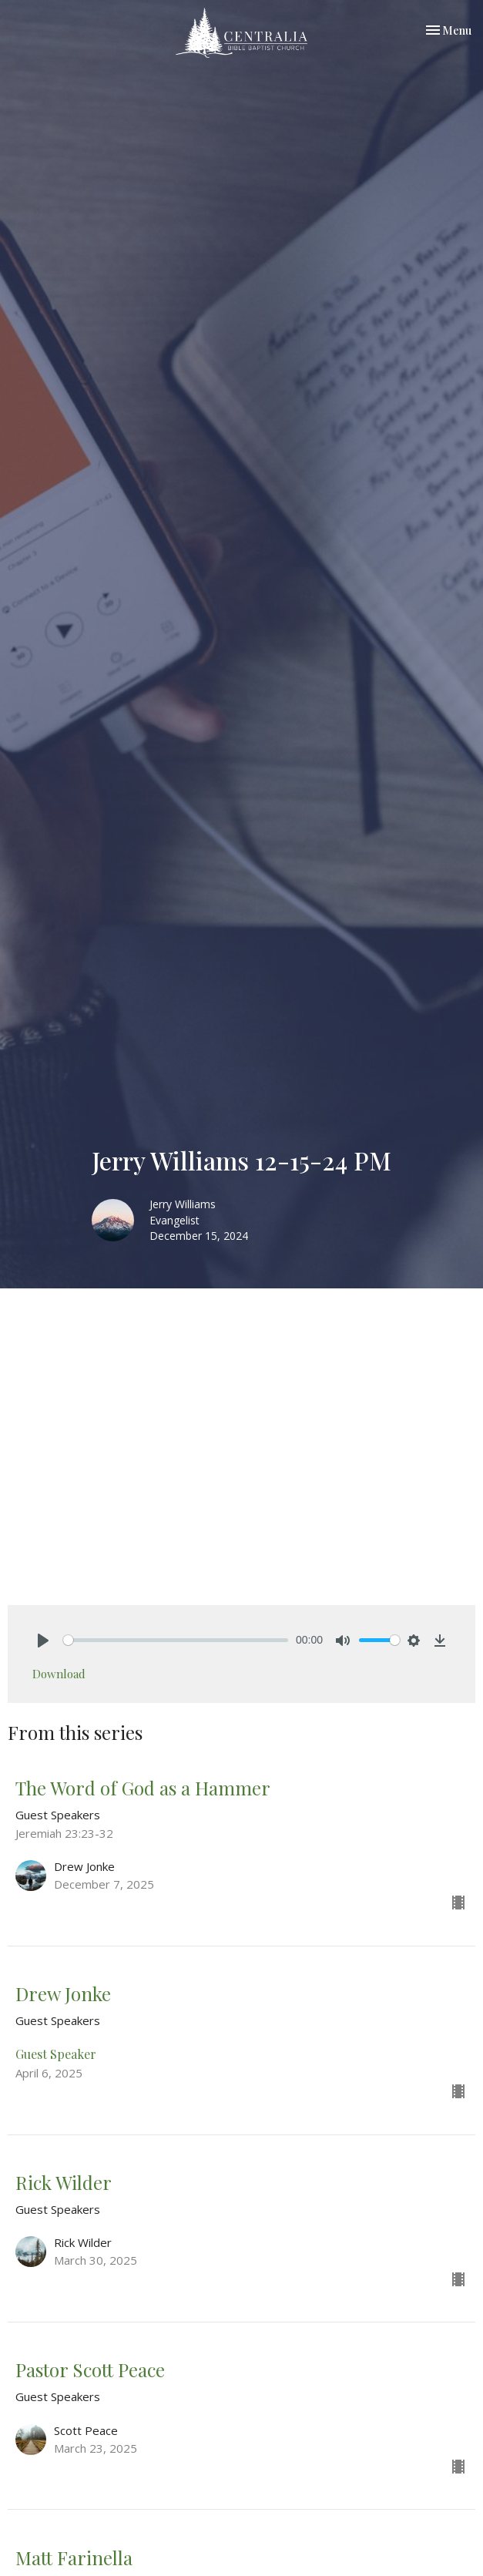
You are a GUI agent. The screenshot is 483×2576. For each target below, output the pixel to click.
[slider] (175, 1640)
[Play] (43, 1640)
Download (59, 1673)
